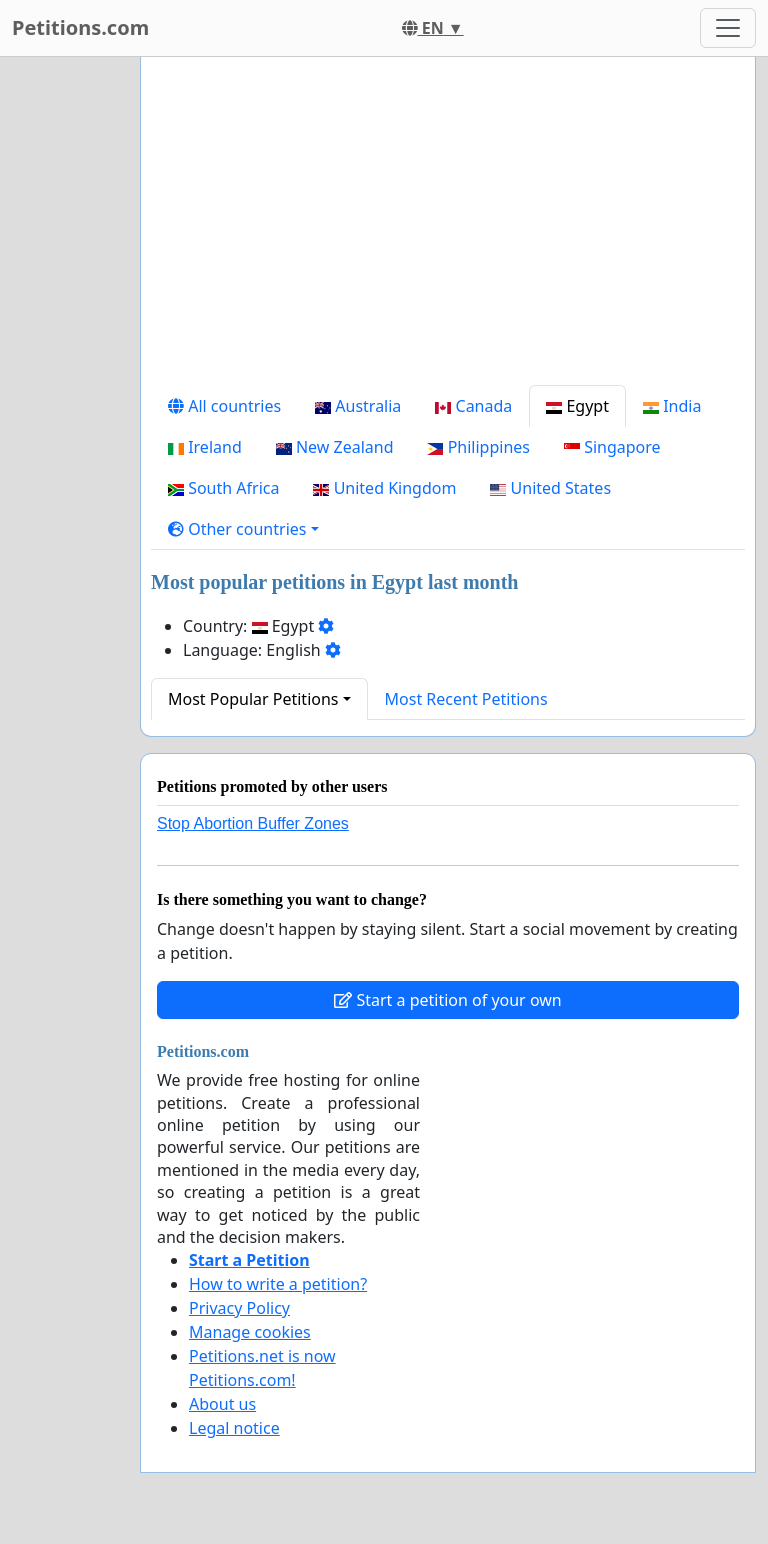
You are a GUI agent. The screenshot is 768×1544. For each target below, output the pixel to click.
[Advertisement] (448, 229)
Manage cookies (250, 1332)
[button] (243, 529)
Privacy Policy (239, 1308)
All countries (224, 406)
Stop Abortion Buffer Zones (253, 823)
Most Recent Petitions (466, 699)
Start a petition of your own (447, 1000)
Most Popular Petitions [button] (253, 699)
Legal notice (234, 1428)
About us (222, 1404)
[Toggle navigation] (728, 28)
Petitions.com (80, 27)
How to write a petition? (278, 1284)
